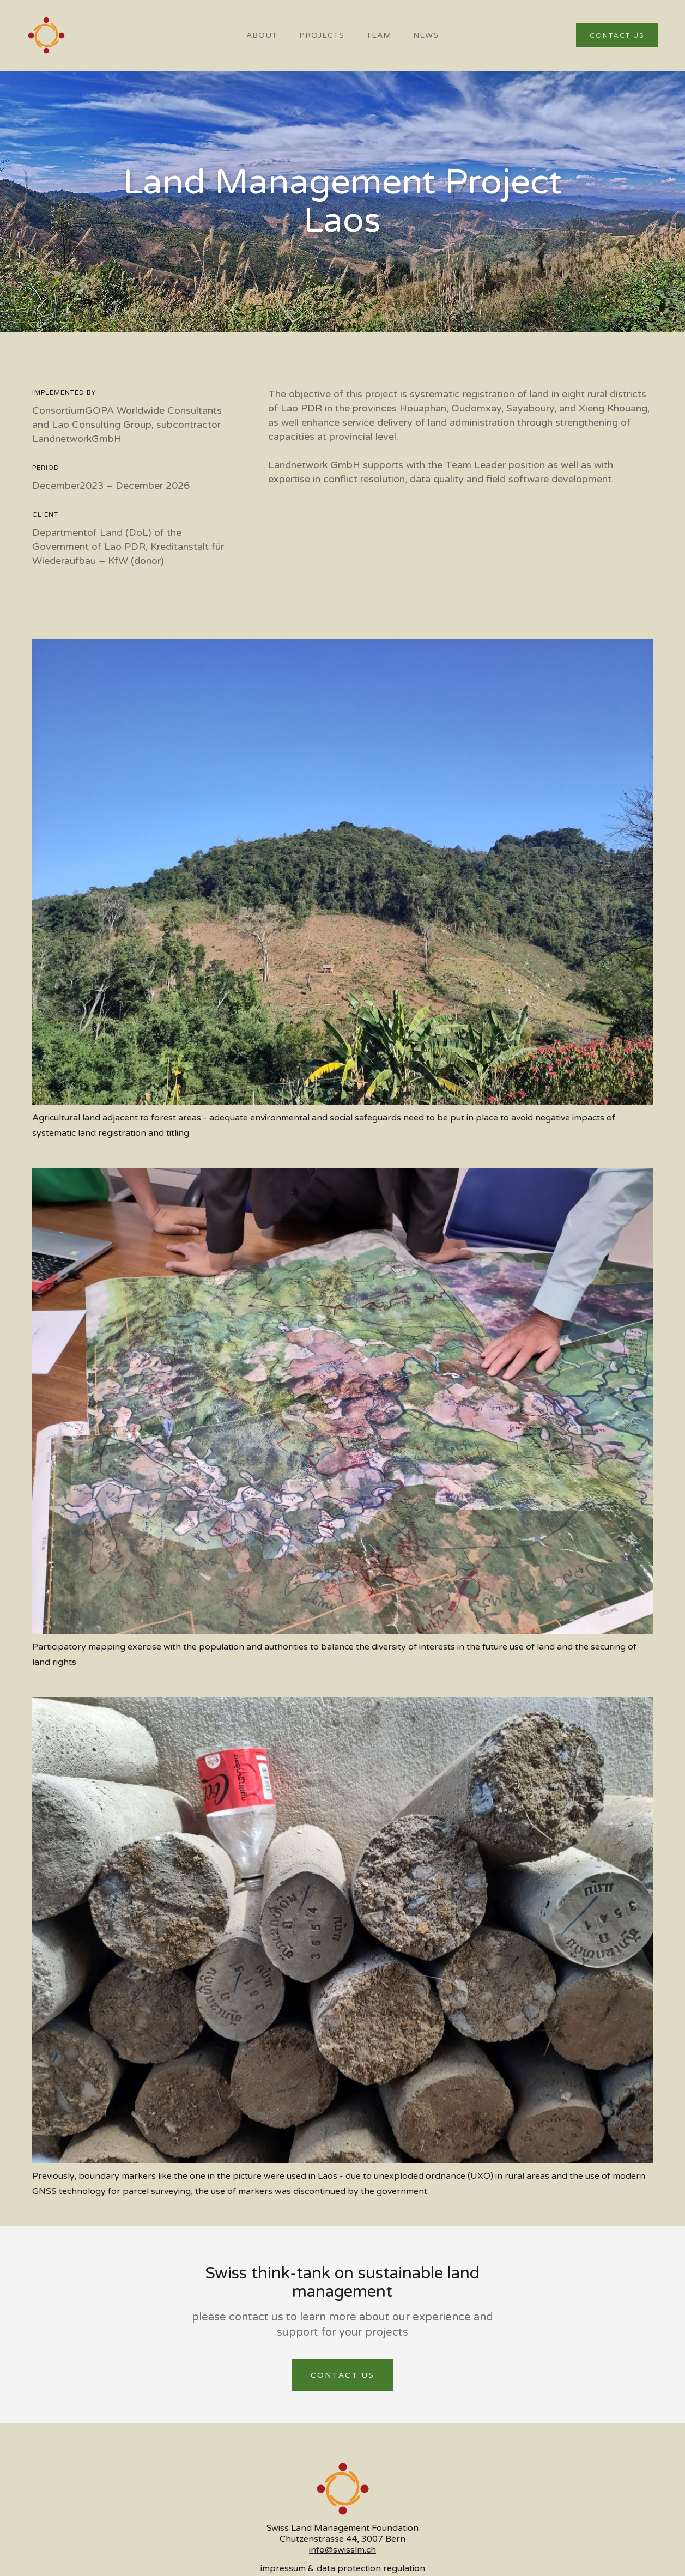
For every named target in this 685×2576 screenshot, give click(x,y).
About (261, 35)
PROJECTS (321, 35)
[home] (46, 35)
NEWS (426, 35)
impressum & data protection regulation (342, 2568)
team (378, 35)
